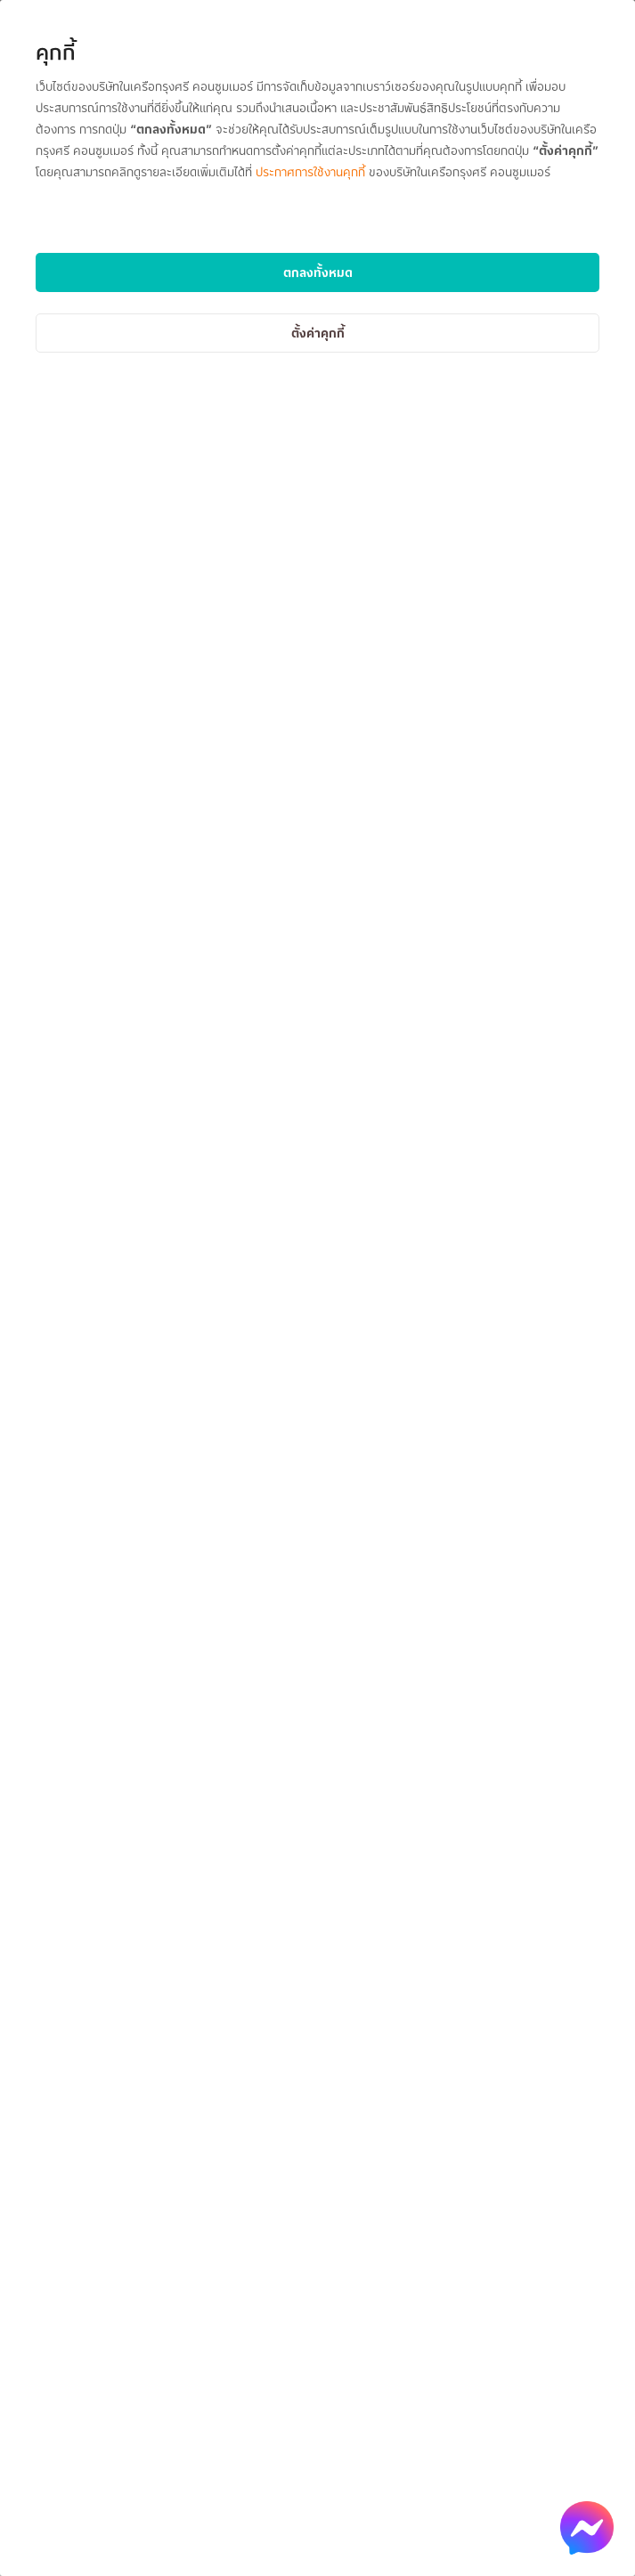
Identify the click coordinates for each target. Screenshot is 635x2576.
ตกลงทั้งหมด (318, 272)
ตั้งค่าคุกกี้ (318, 332)
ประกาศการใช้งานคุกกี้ (310, 171)
